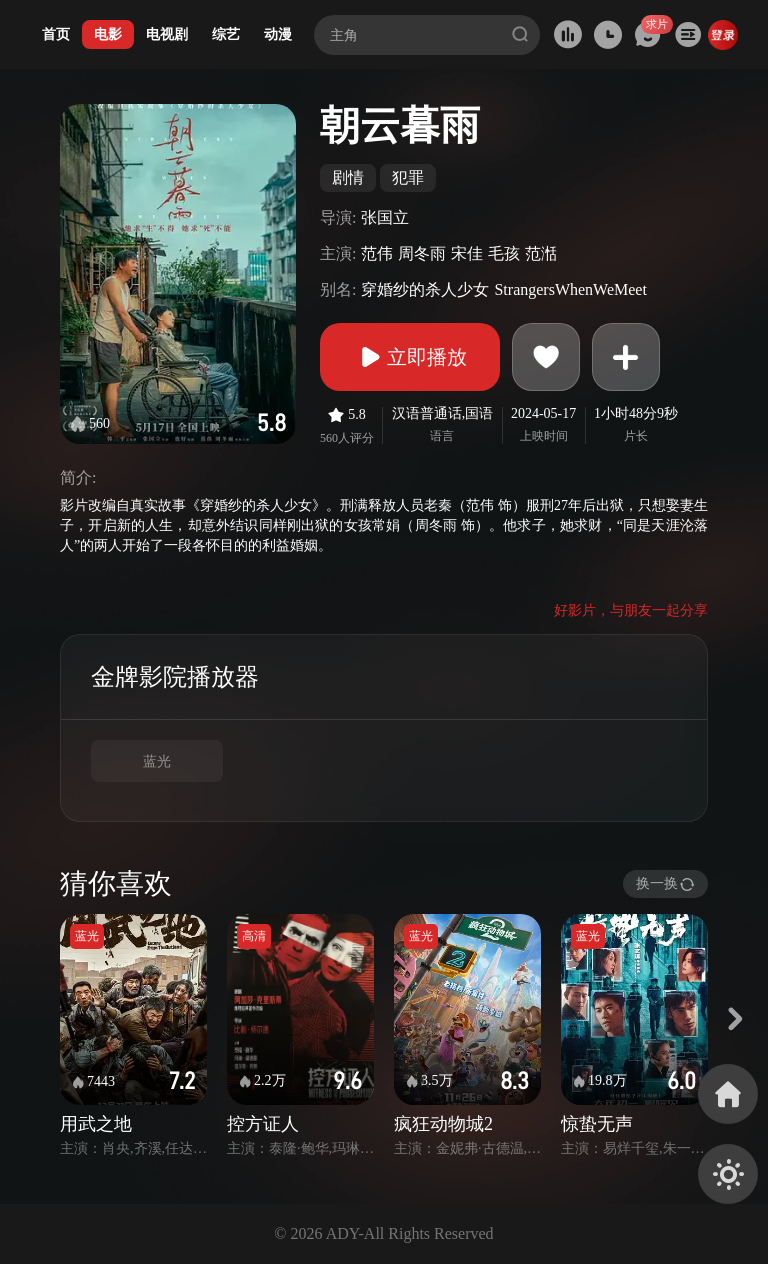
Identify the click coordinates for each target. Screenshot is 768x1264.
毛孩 (504, 253)
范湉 (541, 253)
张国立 (385, 217)
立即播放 (410, 357)
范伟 (377, 253)
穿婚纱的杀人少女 (425, 289)
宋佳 (467, 253)
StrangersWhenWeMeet (570, 289)
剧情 (348, 177)
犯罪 (408, 177)
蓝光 (157, 761)
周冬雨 (422, 253)
